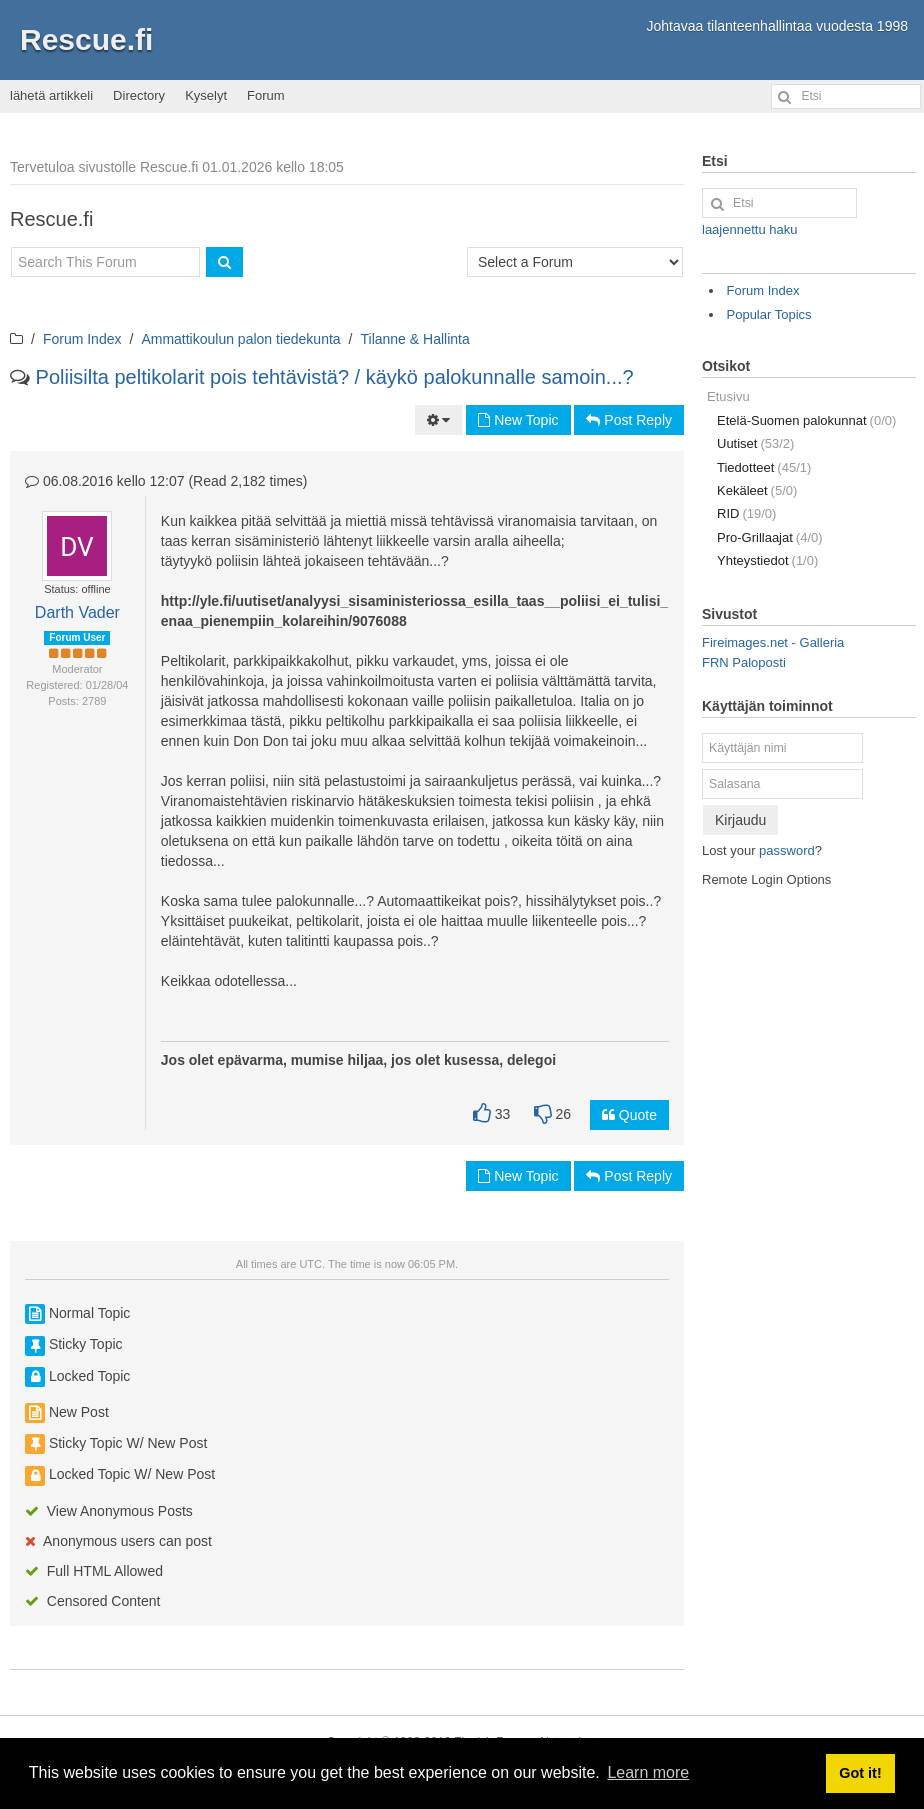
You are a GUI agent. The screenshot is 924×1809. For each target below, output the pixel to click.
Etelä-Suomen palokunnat (806, 420)
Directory (139, 95)
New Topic (518, 420)
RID (746, 513)
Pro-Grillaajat (770, 537)
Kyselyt (206, 95)
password (787, 850)
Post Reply (629, 420)
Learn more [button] (648, 1772)
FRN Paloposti (744, 662)
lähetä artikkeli (51, 95)
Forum (266, 95)
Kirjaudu (740, 820)
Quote (629, 1115)
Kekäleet (757, 490)
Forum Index (82, 339)
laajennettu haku (749, 229)
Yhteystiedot (767, 560)
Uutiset (755, 443)
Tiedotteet (764, 467)
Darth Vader (77, 612)
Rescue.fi (86, 39)
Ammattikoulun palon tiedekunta (240, 339)
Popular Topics (769, 314)
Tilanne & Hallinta (415, 339)
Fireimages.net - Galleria (773, 642)
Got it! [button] (860, 1773)
